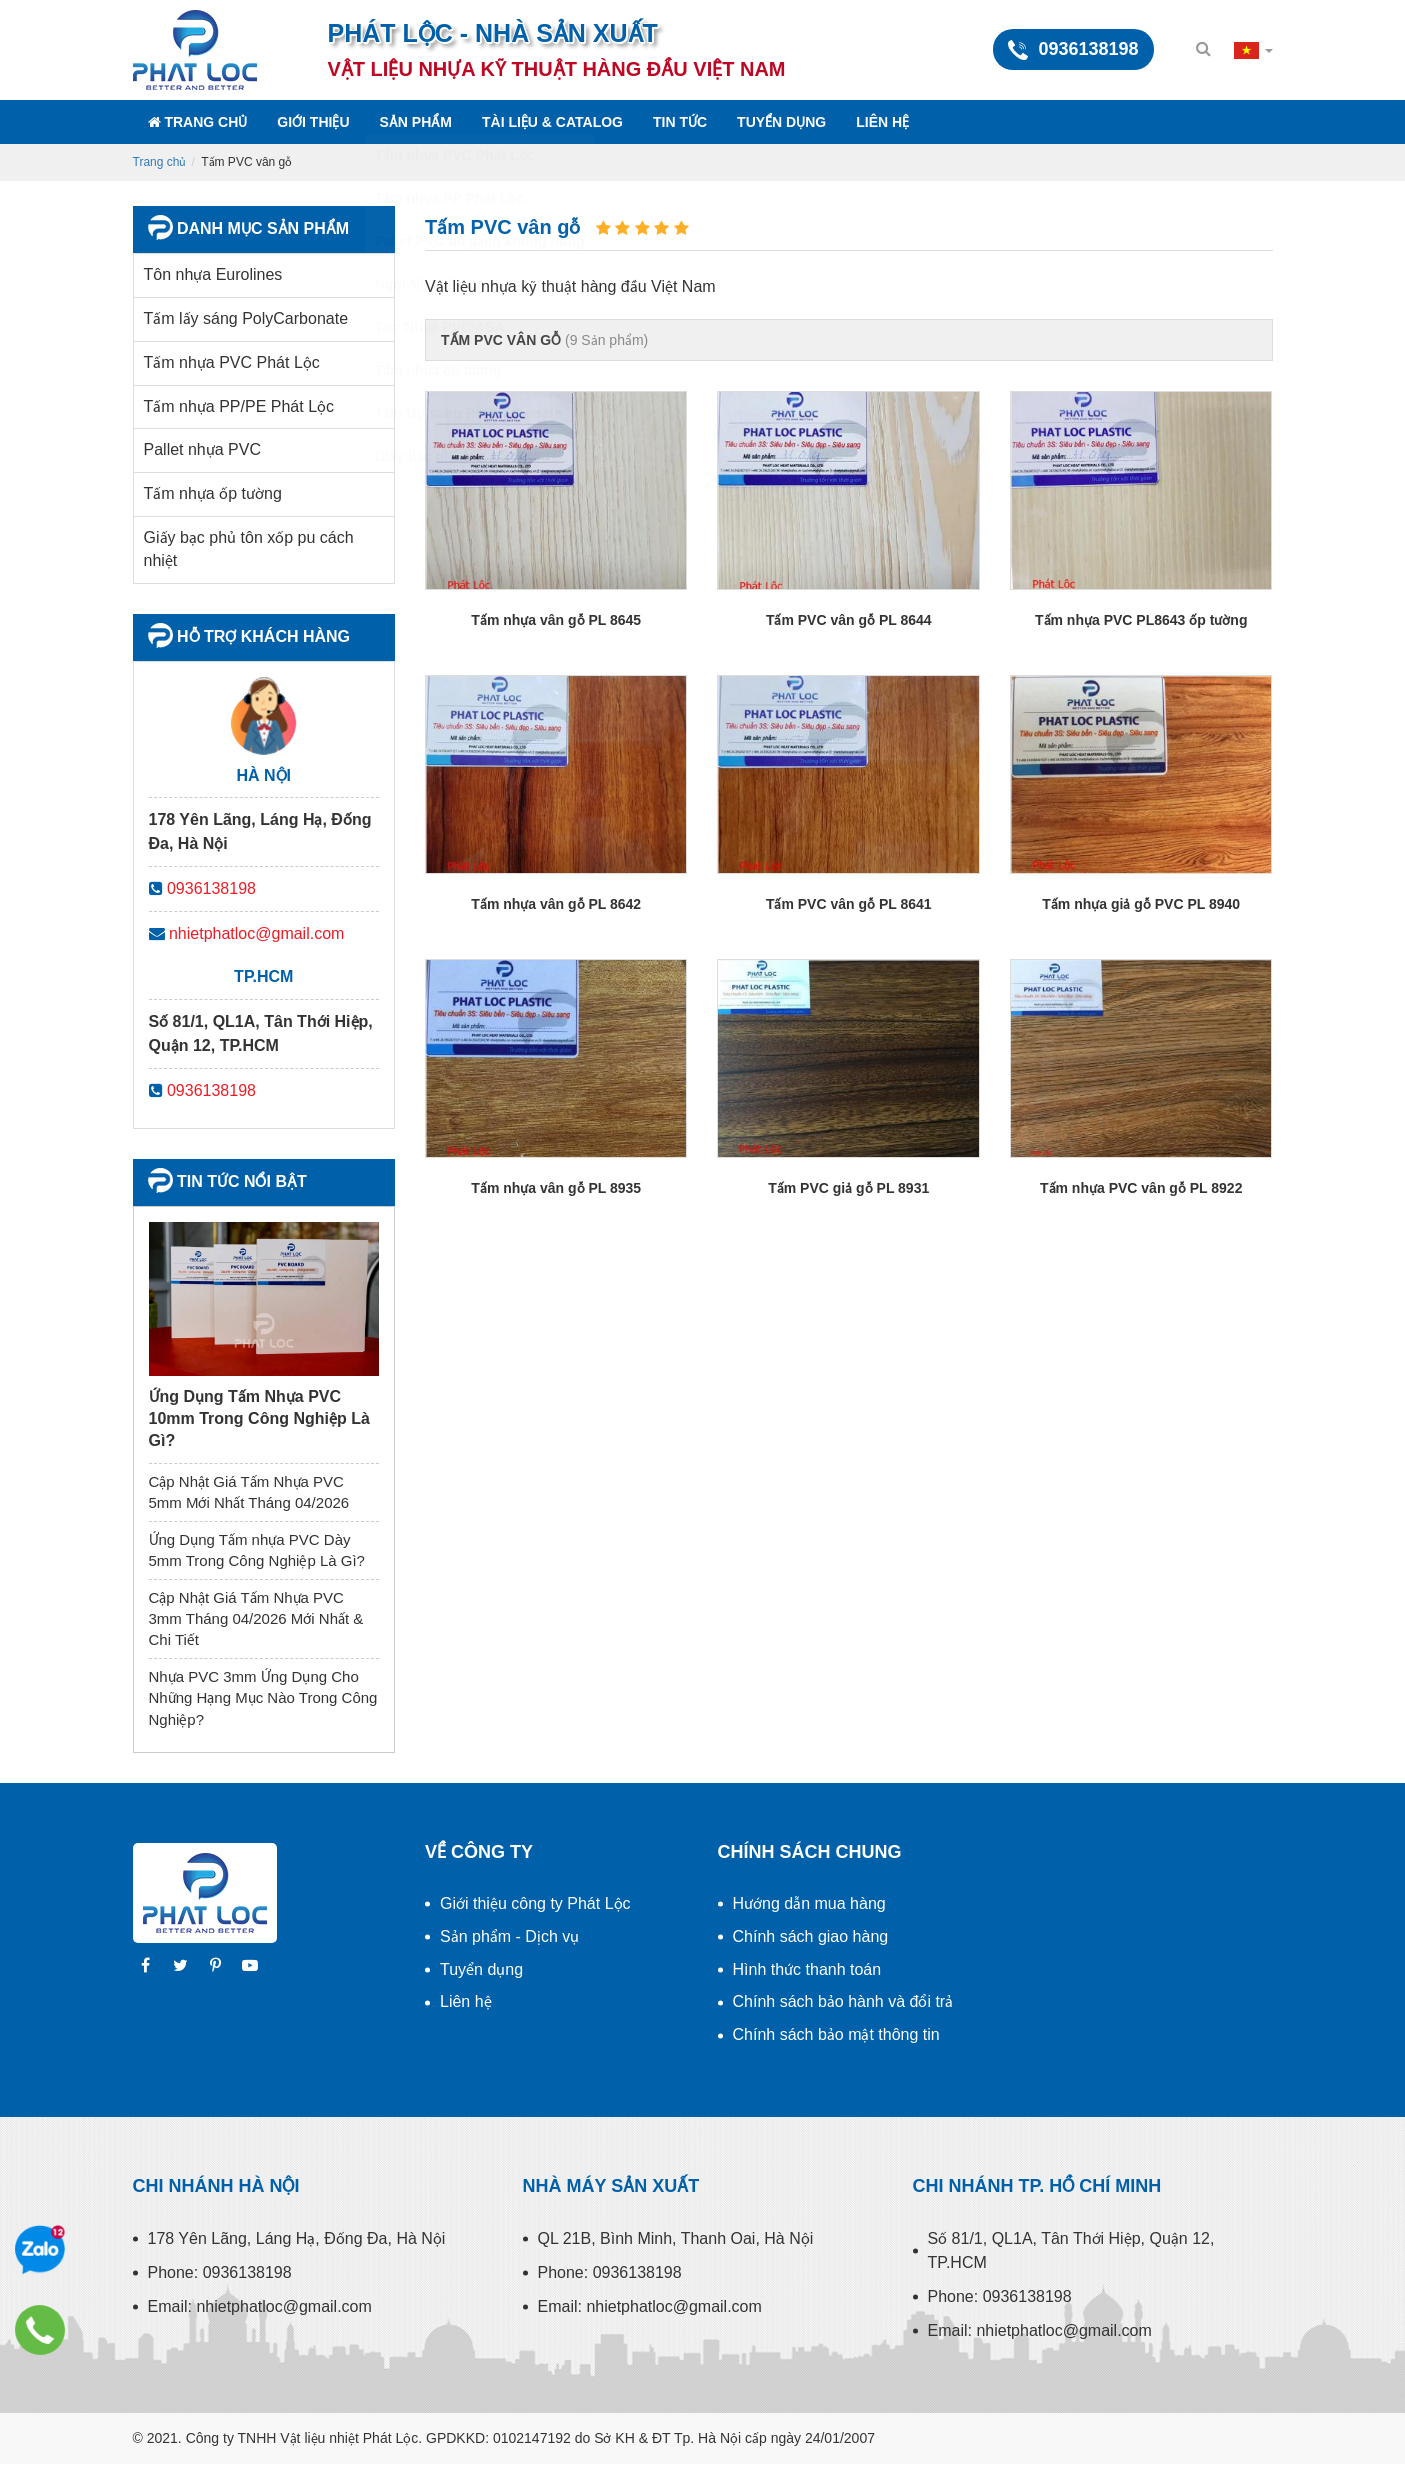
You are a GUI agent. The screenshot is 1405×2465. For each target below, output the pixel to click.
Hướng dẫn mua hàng (809, 1903)
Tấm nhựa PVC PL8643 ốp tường (1141, 620)
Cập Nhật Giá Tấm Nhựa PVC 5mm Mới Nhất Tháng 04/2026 (249, 1492)
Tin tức (680, 122)
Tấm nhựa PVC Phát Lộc (232, 362)
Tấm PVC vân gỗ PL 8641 (849, 904)
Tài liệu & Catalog (552, 122)
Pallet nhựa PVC (203, 449)
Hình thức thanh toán (807, 1969)
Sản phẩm (416, 122)
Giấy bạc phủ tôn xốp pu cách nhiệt (249, 549)
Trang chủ (198, 122)
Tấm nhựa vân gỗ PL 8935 (556, 1188)
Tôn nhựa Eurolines (213, 274)
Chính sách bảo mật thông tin (836, 2034)
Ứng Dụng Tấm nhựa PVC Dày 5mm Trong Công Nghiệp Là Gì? (257, 1550)
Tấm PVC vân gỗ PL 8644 (849, 620)
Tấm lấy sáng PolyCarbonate (246, 318)
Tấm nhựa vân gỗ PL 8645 (556, 620)
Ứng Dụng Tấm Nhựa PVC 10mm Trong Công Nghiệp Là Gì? (259, 1419)
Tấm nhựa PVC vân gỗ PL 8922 (1141, 1188)
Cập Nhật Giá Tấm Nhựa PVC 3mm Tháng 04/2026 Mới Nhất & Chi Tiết (256, 1619)
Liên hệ (882, 122)
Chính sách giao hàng (811, 1936)
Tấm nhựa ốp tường (213, 493)
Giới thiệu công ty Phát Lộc (535, 1903)
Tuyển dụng (781, 122)
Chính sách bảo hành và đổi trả (843, 2001)
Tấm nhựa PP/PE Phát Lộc (239, 406)
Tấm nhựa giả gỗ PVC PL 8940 (1141, 904)
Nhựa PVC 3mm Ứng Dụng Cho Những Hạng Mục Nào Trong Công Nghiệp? (263, 1698)
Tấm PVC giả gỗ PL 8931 (848, 1188)
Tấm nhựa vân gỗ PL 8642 (556, 904)
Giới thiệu (313, 122)
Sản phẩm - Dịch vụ (509, 1936)
